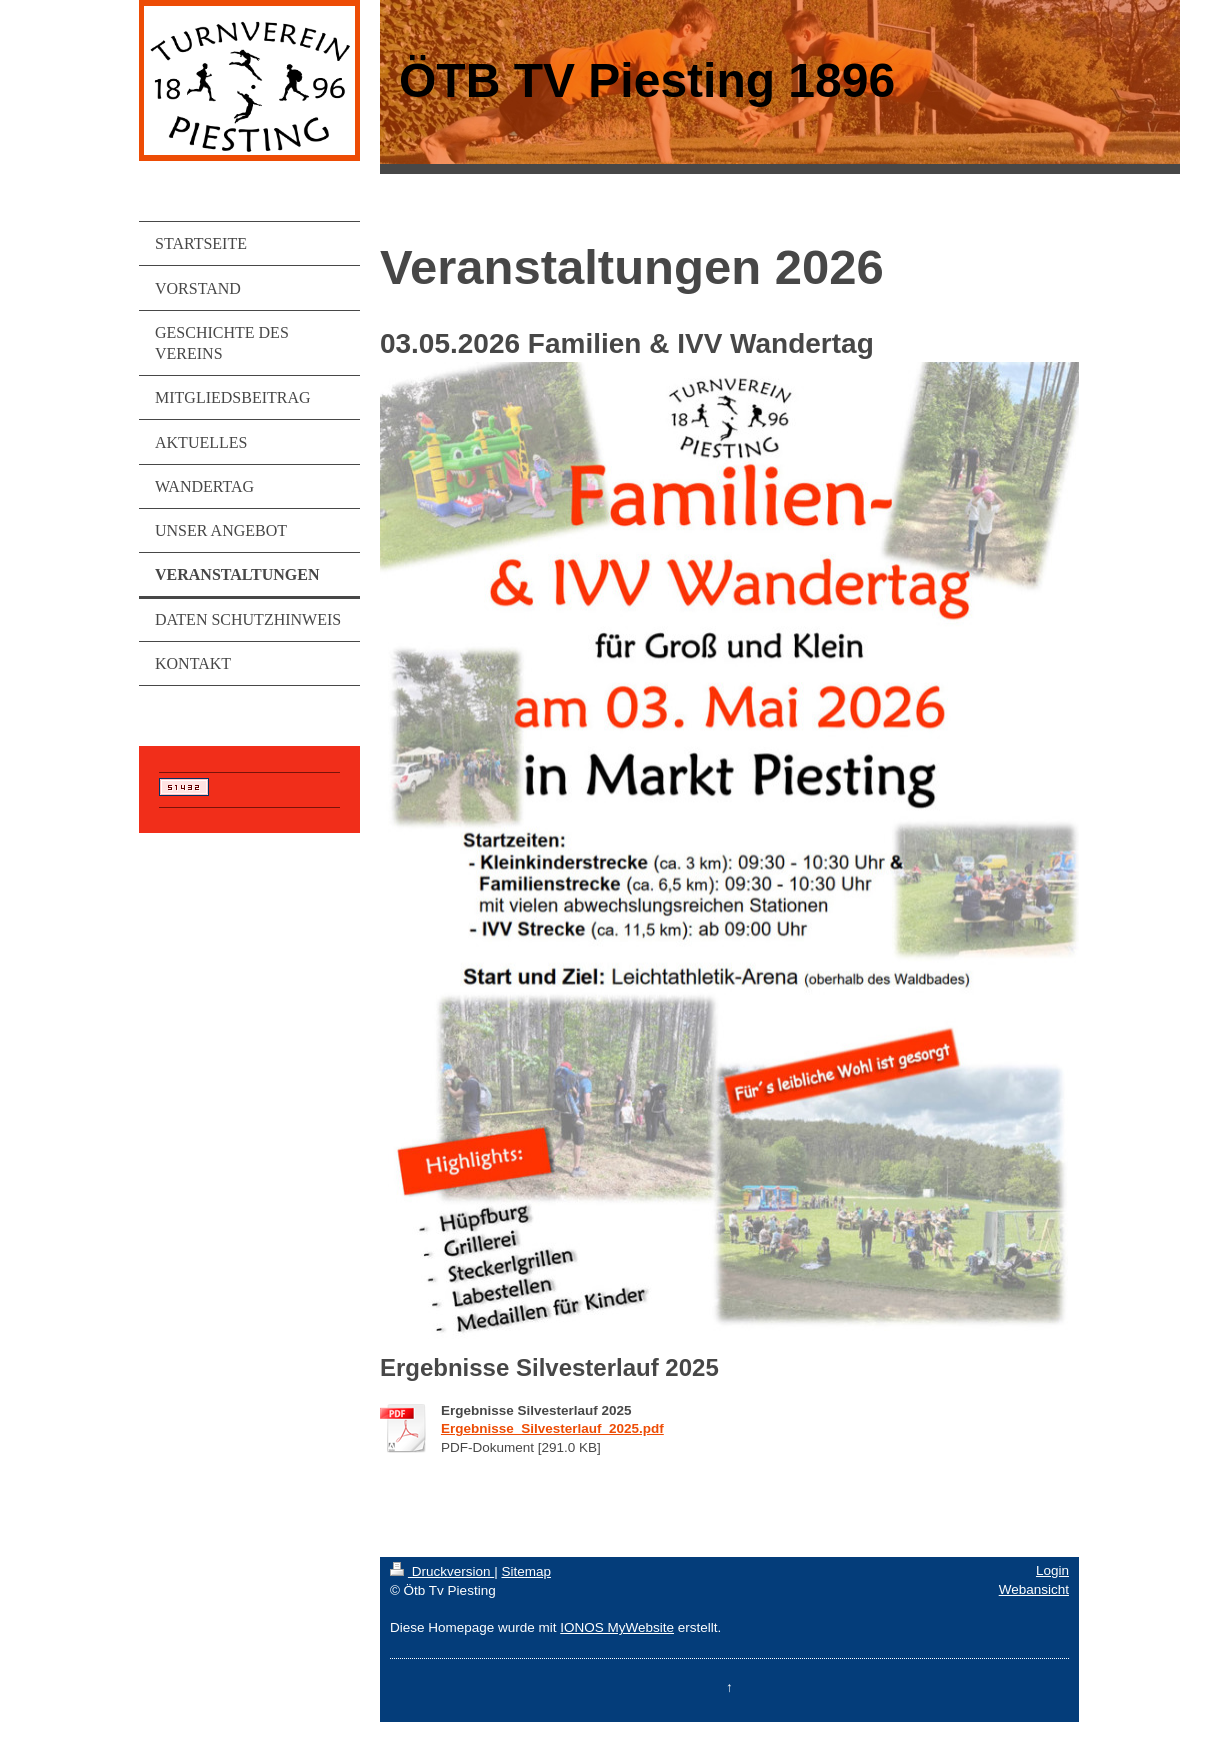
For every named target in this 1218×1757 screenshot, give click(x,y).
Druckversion (442, 1571)
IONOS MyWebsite (617, 1627)
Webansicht (1034, 1589)
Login (1052, 1570)
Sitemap (526, 1571)
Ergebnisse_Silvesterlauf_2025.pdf (552, 1428)
